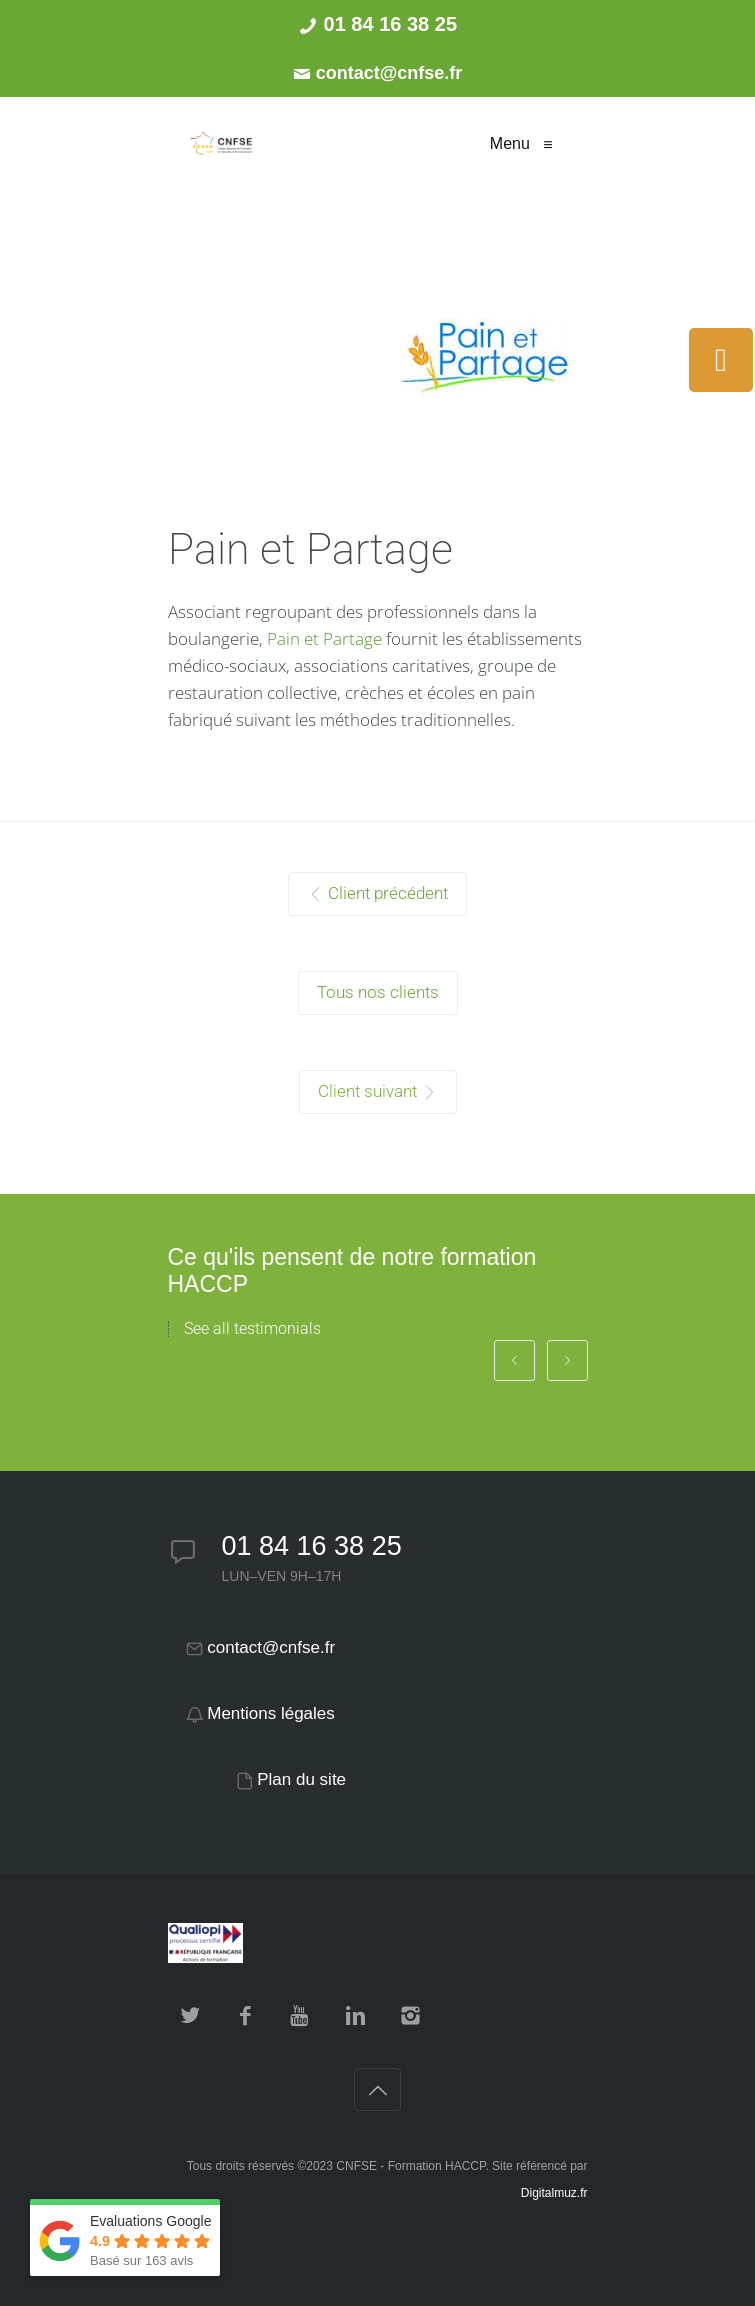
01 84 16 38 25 (312, 1546)
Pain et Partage (324, 638)
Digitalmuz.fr (554, 2193)
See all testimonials (252, 1329)
